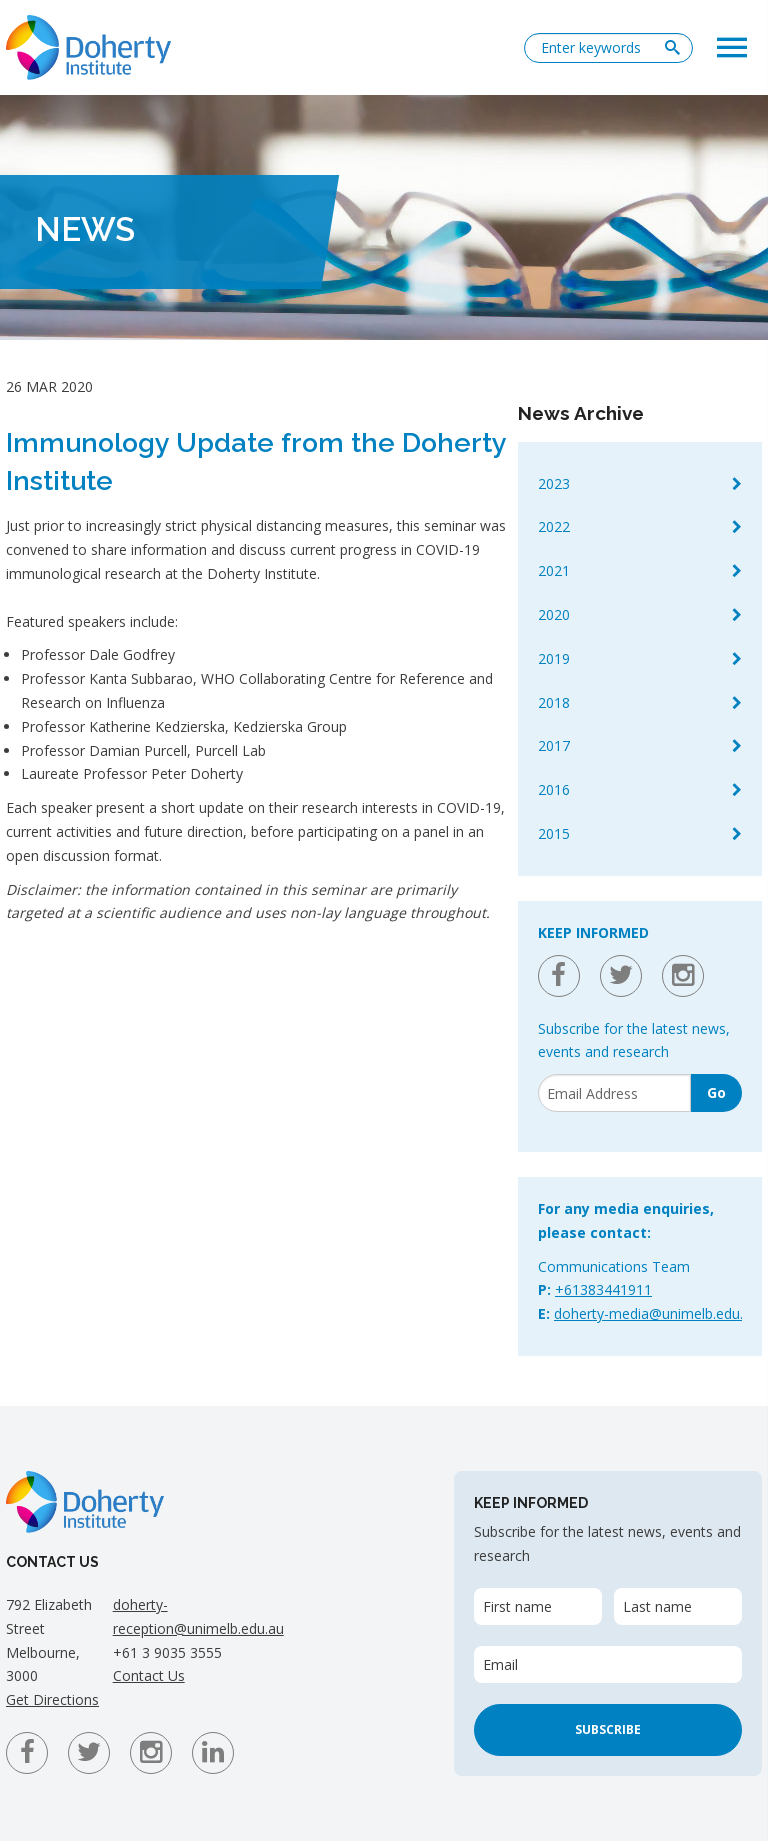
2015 (554, 833)
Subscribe (608, 1729)
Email (500, 1664)
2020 (554, 614)
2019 (554, 658)
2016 (554, 789)
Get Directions (52, 1699)
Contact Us (149, 1675)
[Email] (614, 1093)
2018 (554, 702)
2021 (554, 570)
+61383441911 (603, 1289)
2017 (554, 745)
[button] (732, 46)
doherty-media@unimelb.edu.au (656, 1313)
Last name (657, 1606)
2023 (554, 483)
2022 (554, 526)
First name (517, 1606)
